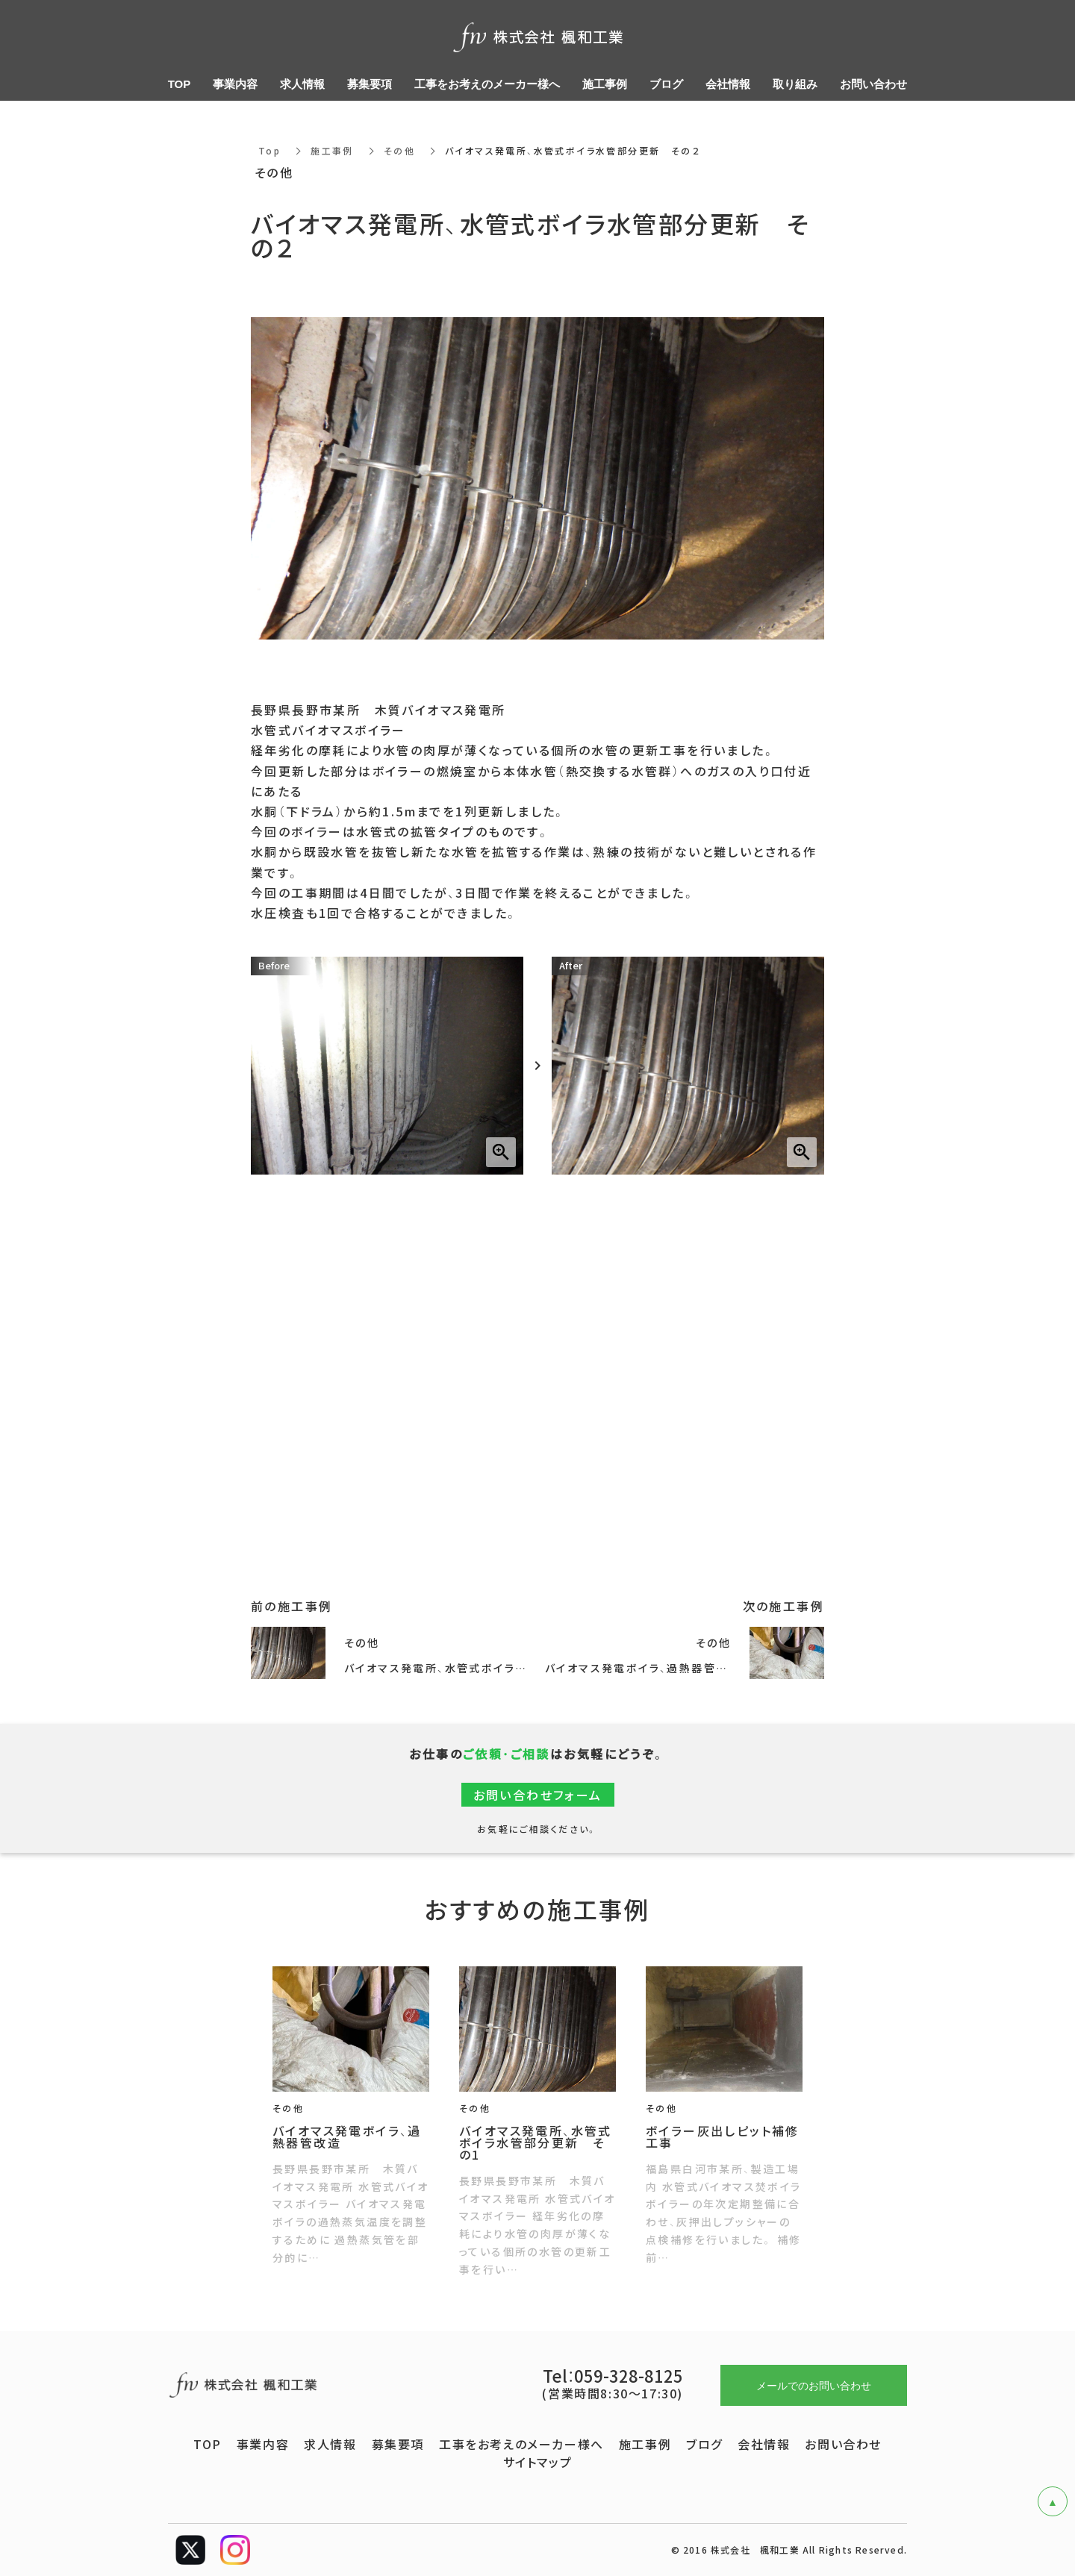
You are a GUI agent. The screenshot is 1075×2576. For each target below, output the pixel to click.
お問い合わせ (843, 2444)
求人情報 (330, 2444)
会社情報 (764, 2444)
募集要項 (398, 2444)
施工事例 (332, 150)
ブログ (704, 2444)
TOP (207, 2444)
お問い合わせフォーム (537, 1795)
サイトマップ (538, 2462)
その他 (399, 150)
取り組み (795, 83)
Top (269, 150)
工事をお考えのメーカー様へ (521, 2444)
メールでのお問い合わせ (813, 2385)
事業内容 (263, 2444)
